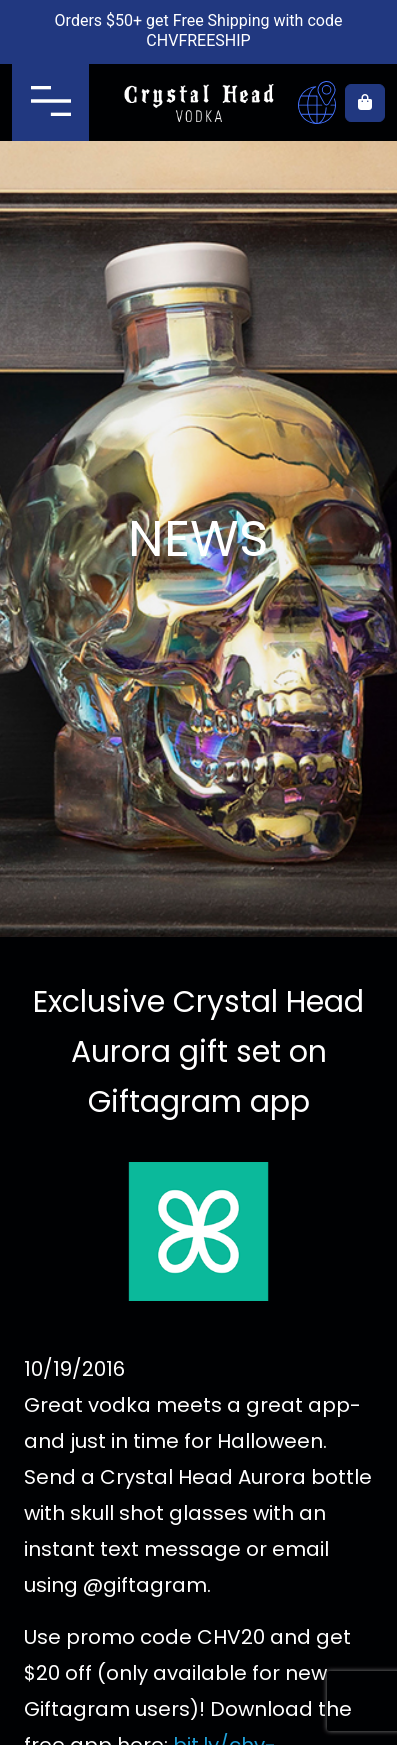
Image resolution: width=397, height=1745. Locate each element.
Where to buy (317, 103)
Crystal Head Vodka (198, 103)
